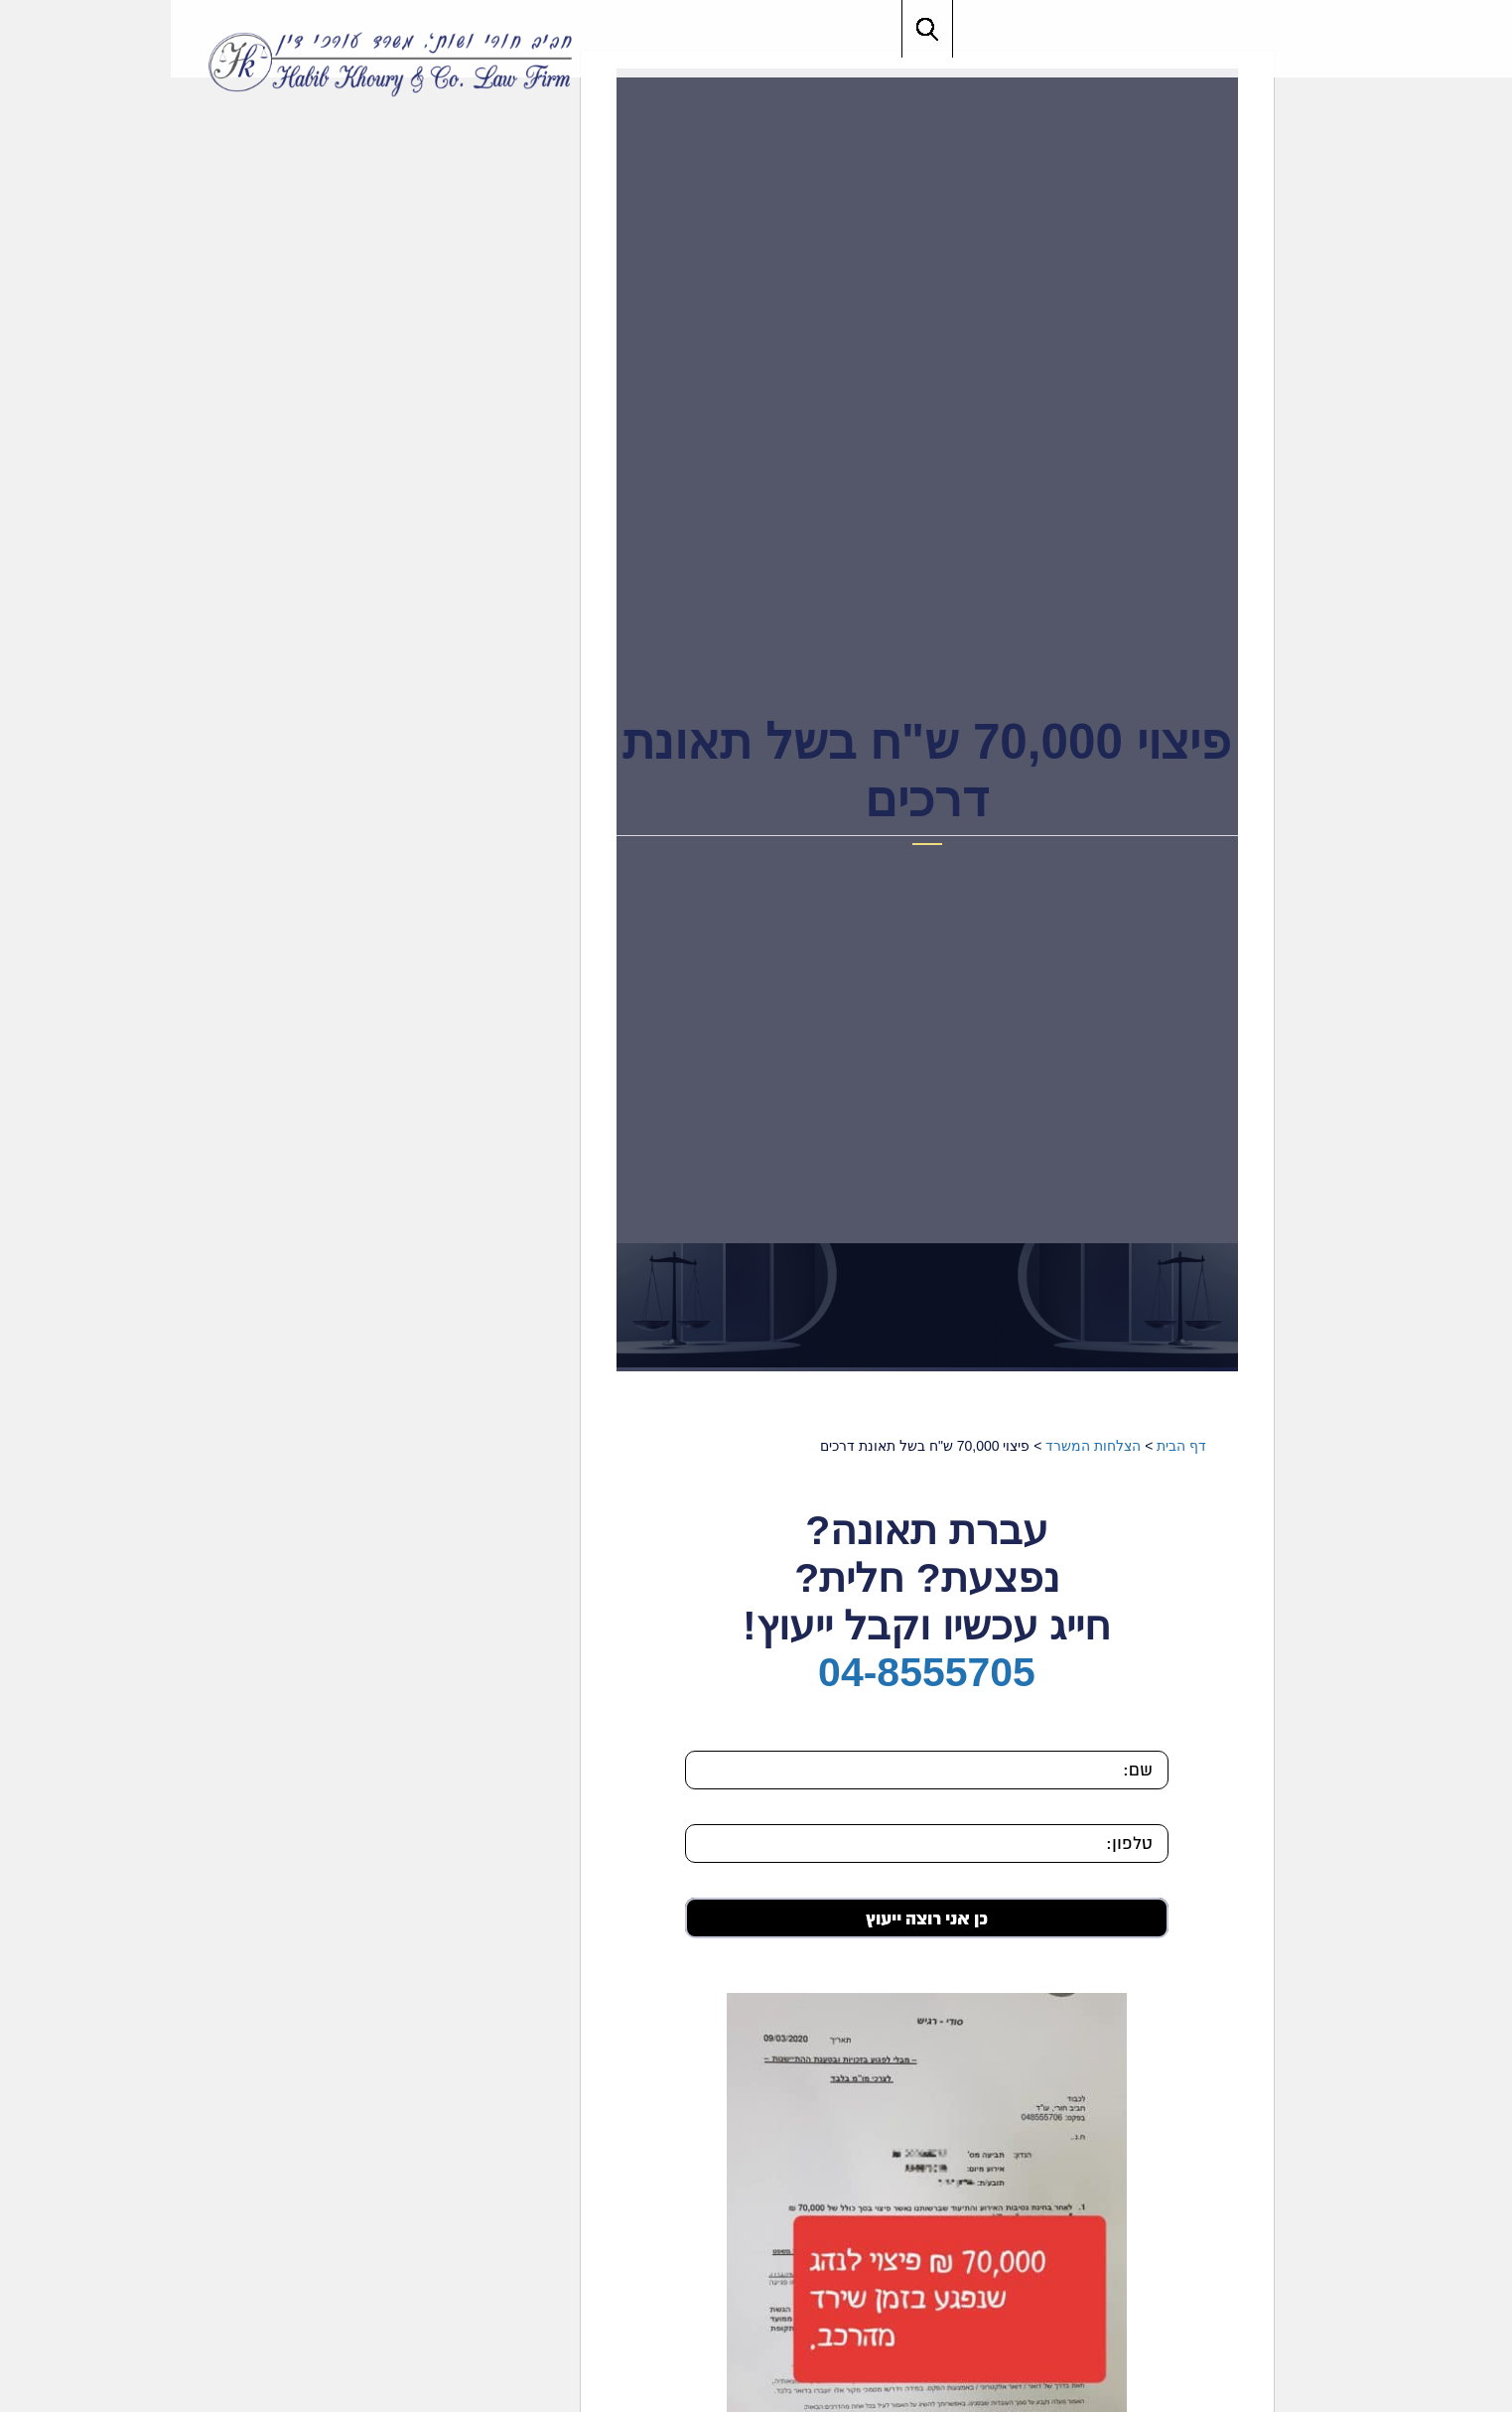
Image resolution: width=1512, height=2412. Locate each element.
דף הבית (1010, 1446)
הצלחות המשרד (922, 1446)
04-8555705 (756, 1672)
